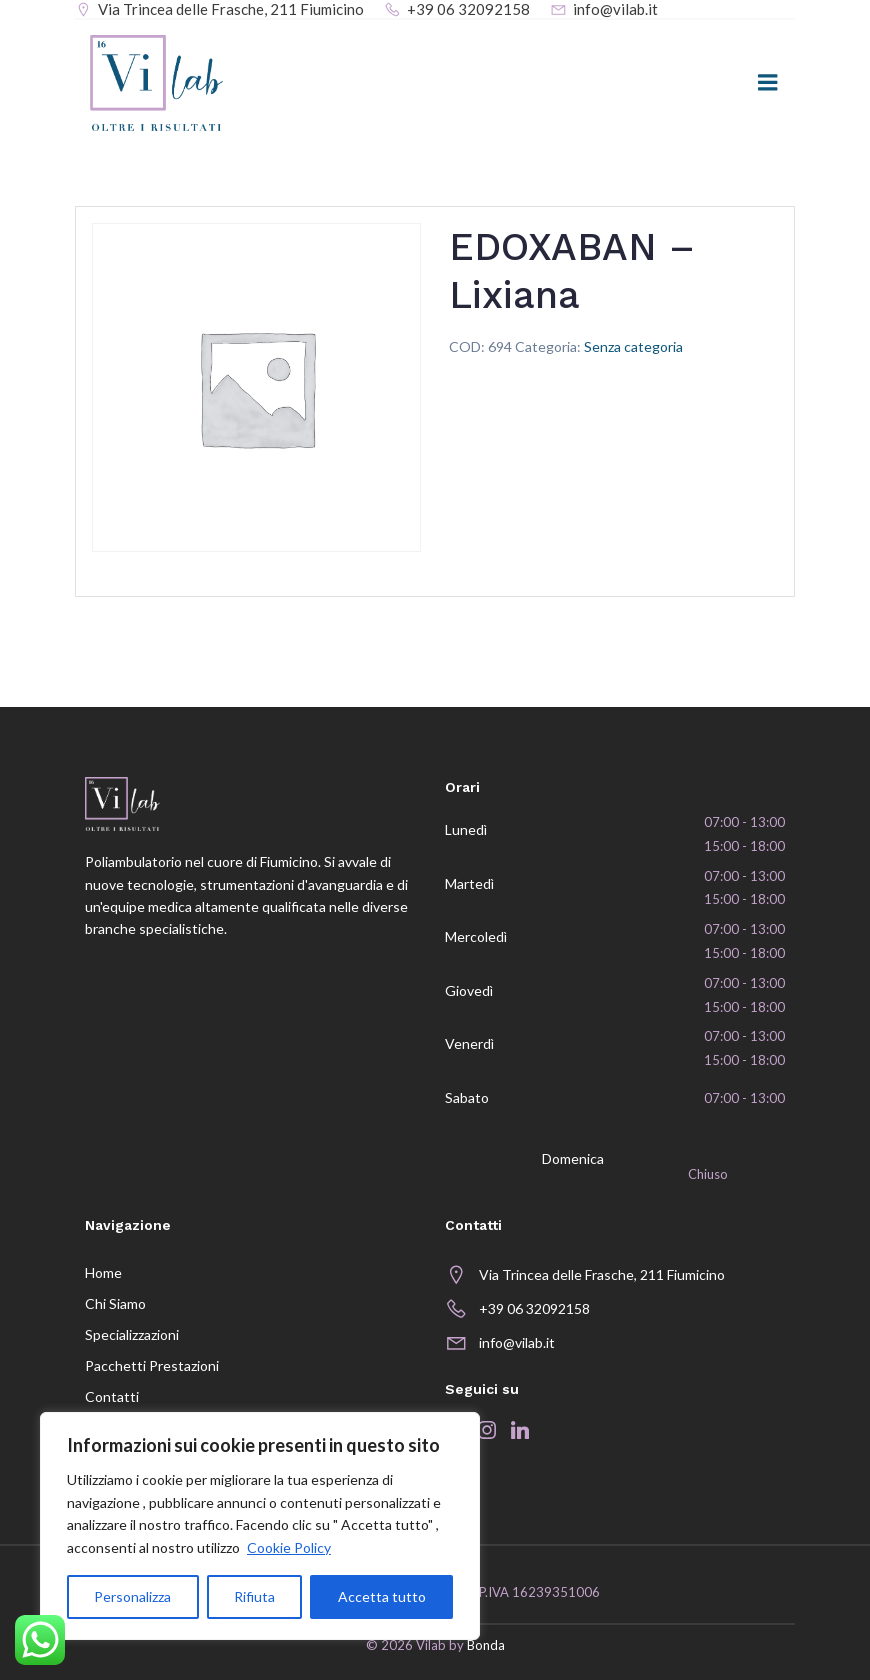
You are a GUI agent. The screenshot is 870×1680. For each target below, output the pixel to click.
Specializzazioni (132, 1334)
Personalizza (132, 1596)
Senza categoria (633, 346)
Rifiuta (254, 1596)
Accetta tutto (382, 1596)
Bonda (486, 1645)
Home (103, 1272)
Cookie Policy (289, 1547)
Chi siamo (115, 1303)
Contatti (112, 1396)
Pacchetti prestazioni (152, 1365)
